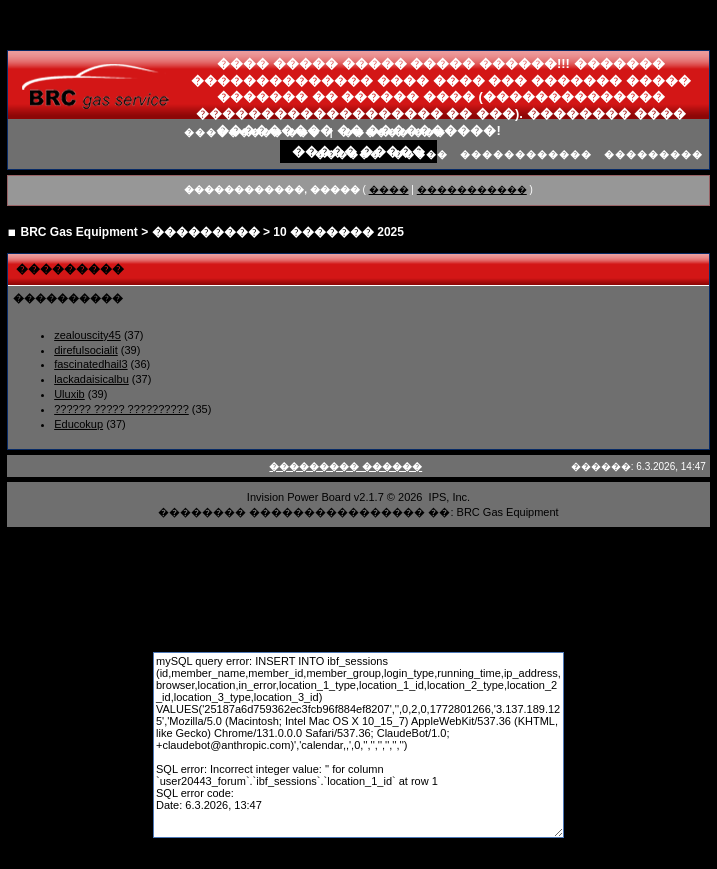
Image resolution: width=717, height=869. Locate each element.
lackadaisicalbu (91, 379)
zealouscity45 (87, 335)
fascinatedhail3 (90, 364)
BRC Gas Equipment (79, 232)
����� (420, 154)
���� (389, 189)
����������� (472, 189)
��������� (653, 154)
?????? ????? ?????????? (121, 409)
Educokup (78, 424)
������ (348, 154)
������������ (526, 154)
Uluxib (69, 394)
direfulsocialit (86, 350)
